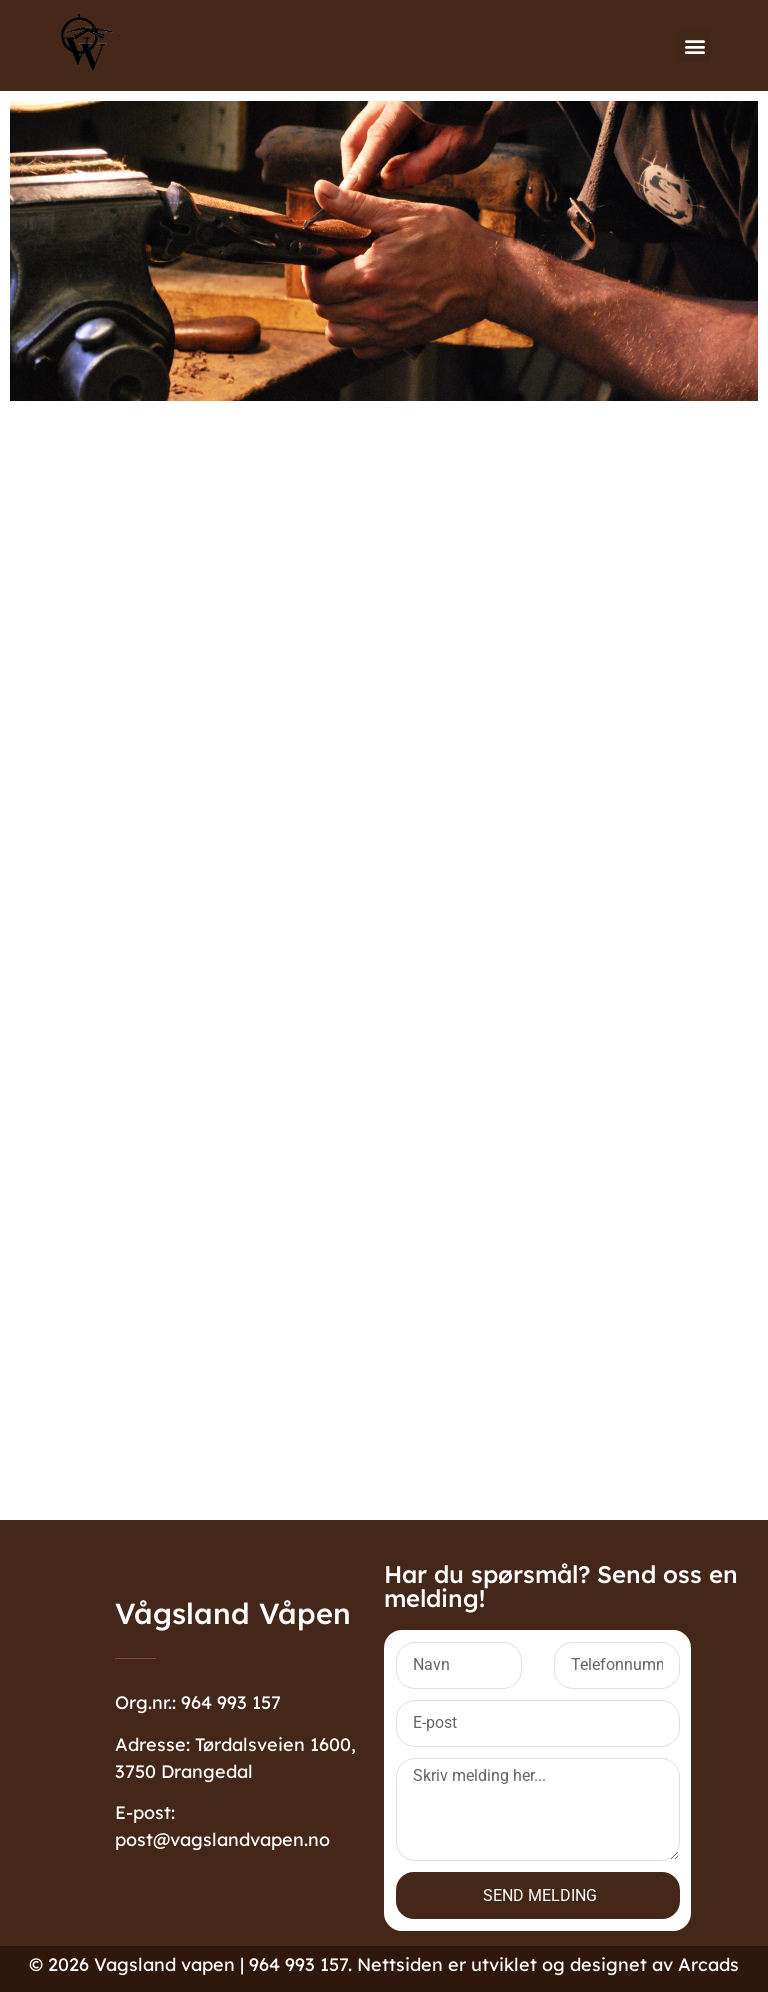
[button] (694, 45)
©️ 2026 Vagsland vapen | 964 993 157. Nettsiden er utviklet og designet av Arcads (384, 1964)
